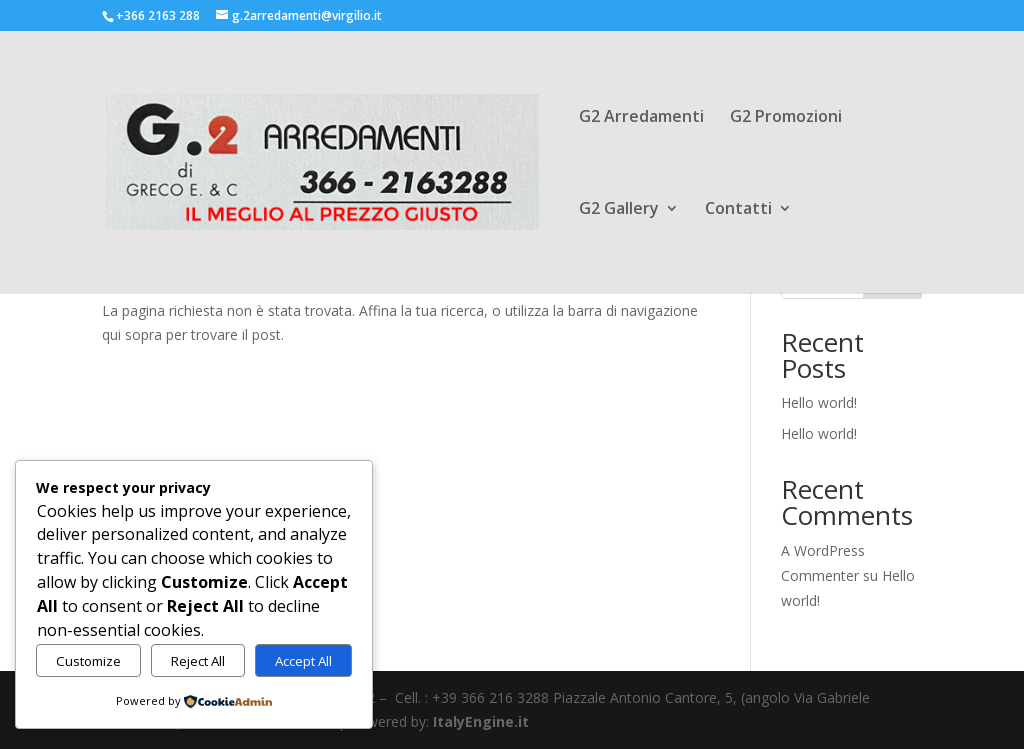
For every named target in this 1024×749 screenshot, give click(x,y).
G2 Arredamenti (641, 118)
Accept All (303, 661)
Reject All (198, 661)
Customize (88, 661)
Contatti (738, 210)
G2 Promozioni (786, 118)
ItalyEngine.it (481, 721)
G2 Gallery (619, 210)
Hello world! (819, 402)
